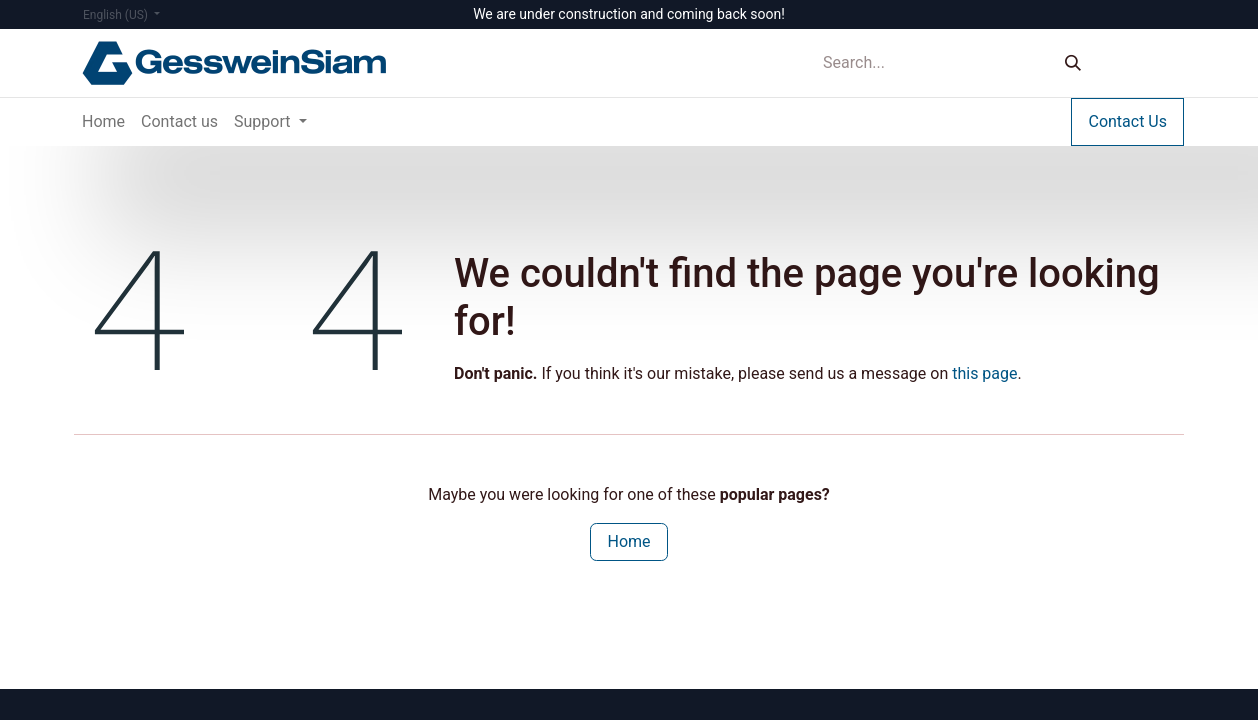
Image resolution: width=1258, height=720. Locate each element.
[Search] (1073, 63)
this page (984, 373)
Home (628, 541)
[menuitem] (103, 122)
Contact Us (1127, 121)
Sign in (1143, 62)
